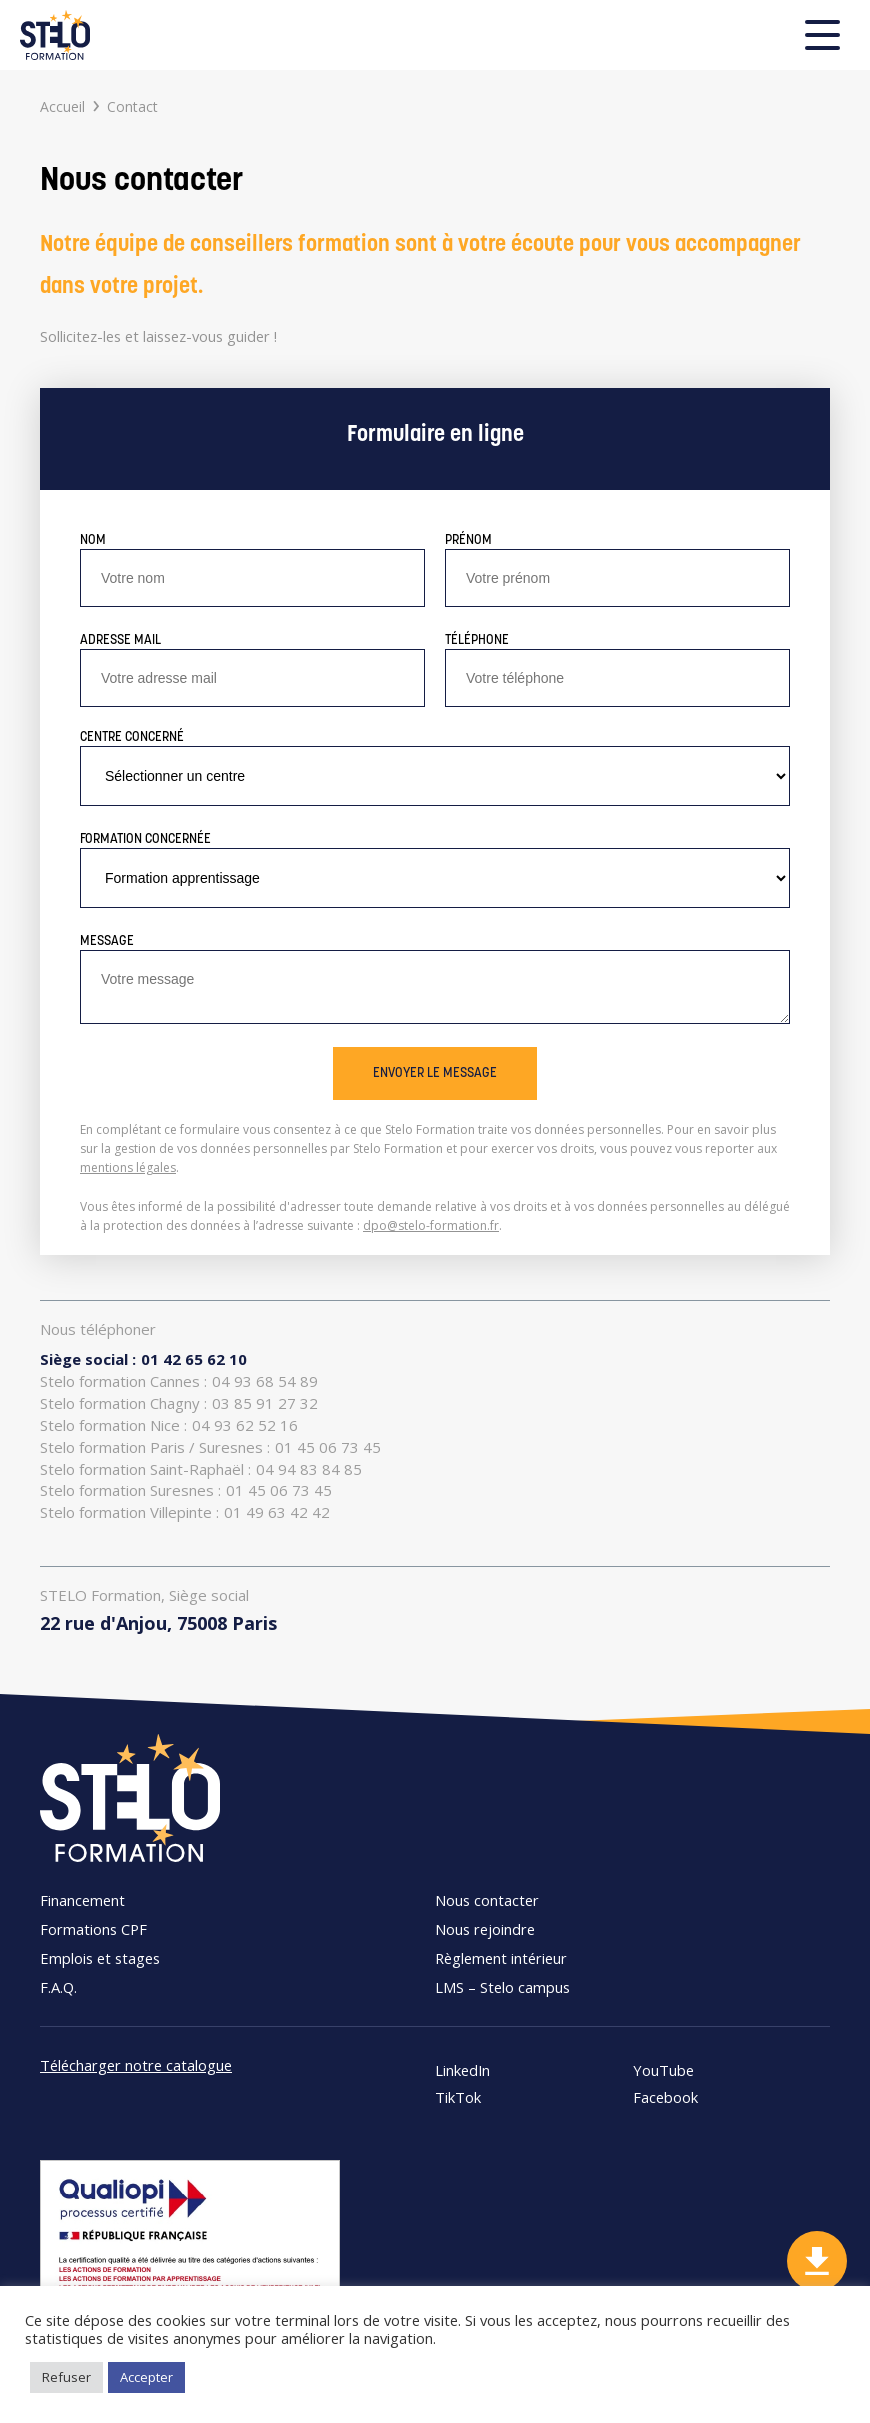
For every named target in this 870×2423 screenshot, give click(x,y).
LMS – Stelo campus (502, 1987)
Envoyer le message (435, 1073)
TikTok (458, 2097)
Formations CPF (93, 1929)
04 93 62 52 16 (169, 1425)
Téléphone (477, 640)
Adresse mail (120, 640)
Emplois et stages (100, 1958)
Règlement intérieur (501, 1958)
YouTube (663, 2070)
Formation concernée (145, 839)
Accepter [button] (146, 2377)
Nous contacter (487, 1900)
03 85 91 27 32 (179, 1403)
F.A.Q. (58, 1987)
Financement (82, 1900)
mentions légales (128, 1167)
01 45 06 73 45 (210, 1447)
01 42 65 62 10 (143, 1359)
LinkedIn (462, 2070)
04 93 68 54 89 (179, 1381)
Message (107, 941)
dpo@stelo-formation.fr (431, 1225)
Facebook (665, 2097)
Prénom (468, 540)
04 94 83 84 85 (201, 1469)
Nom (93, 540)
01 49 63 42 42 (185, 1512)
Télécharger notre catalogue (136, 2065)
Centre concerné (132, 737)
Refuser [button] (66, 2377)
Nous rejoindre (485, 1929)
